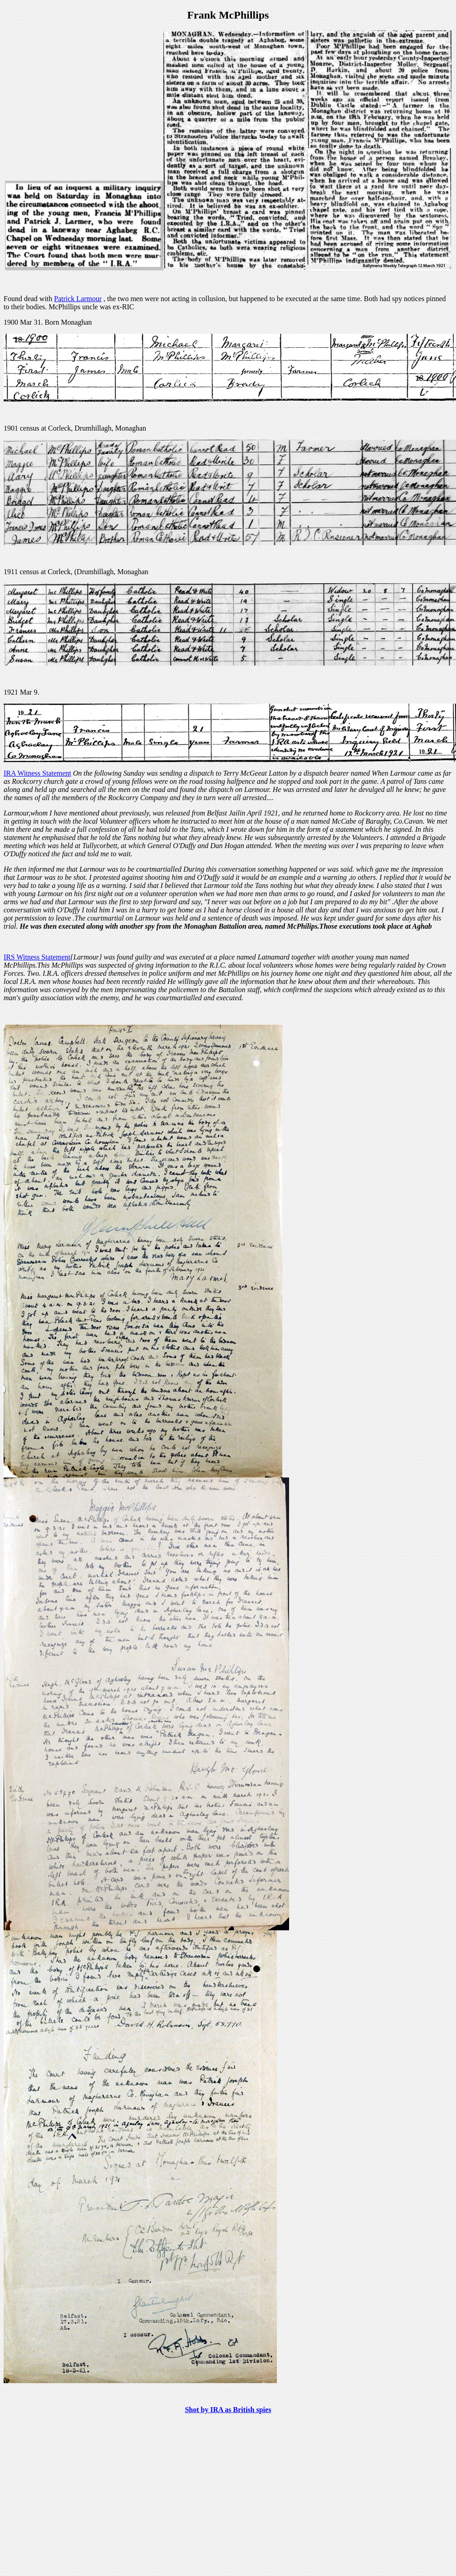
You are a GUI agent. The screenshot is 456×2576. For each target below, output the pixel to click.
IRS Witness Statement (37, 957)
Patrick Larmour (78, 298)
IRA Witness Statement (37, 773)
